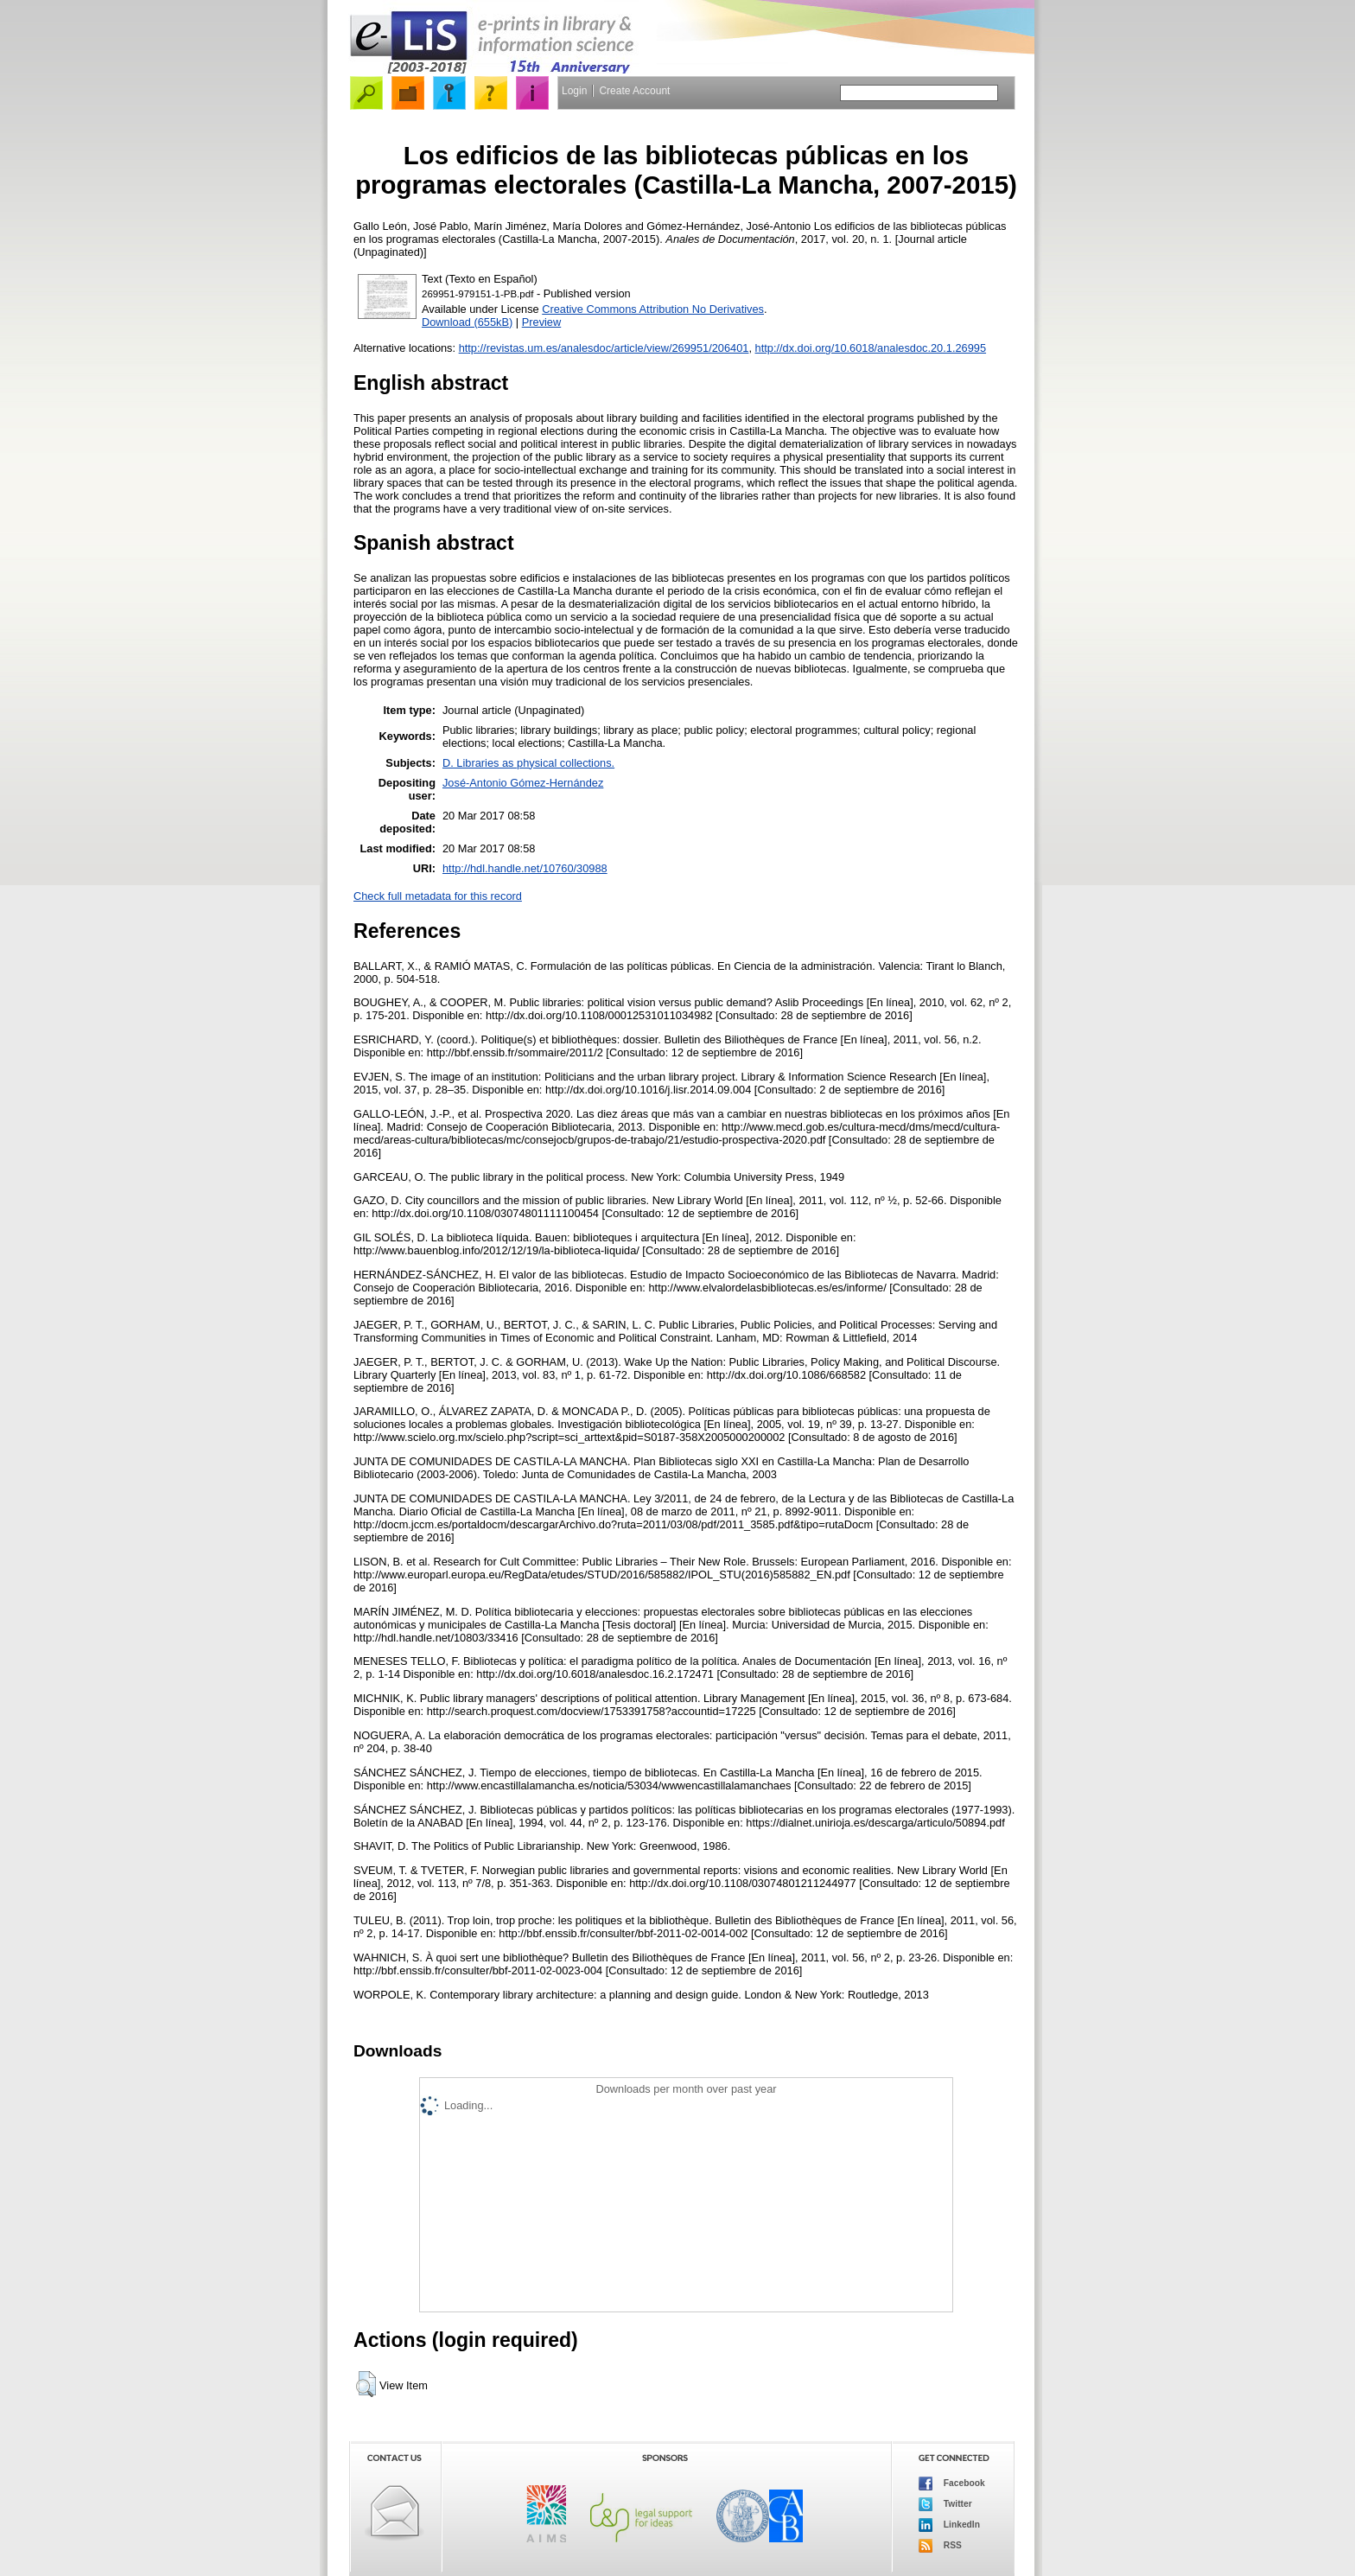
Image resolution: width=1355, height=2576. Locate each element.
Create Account (634, 91)
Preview (542, 322)
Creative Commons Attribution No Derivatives (653, 309)
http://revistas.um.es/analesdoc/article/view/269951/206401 (604, 347)
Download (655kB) (467, 322)
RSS (940, 2546)
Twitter (945, 2504)
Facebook (952, 2483)
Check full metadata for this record (437, 895)
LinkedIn (949, 2525)
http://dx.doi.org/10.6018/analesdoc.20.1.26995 (871, 347)
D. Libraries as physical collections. (528, 762)
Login (574, 91)
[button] (366, 2384)
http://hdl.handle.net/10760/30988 (525, 868)
